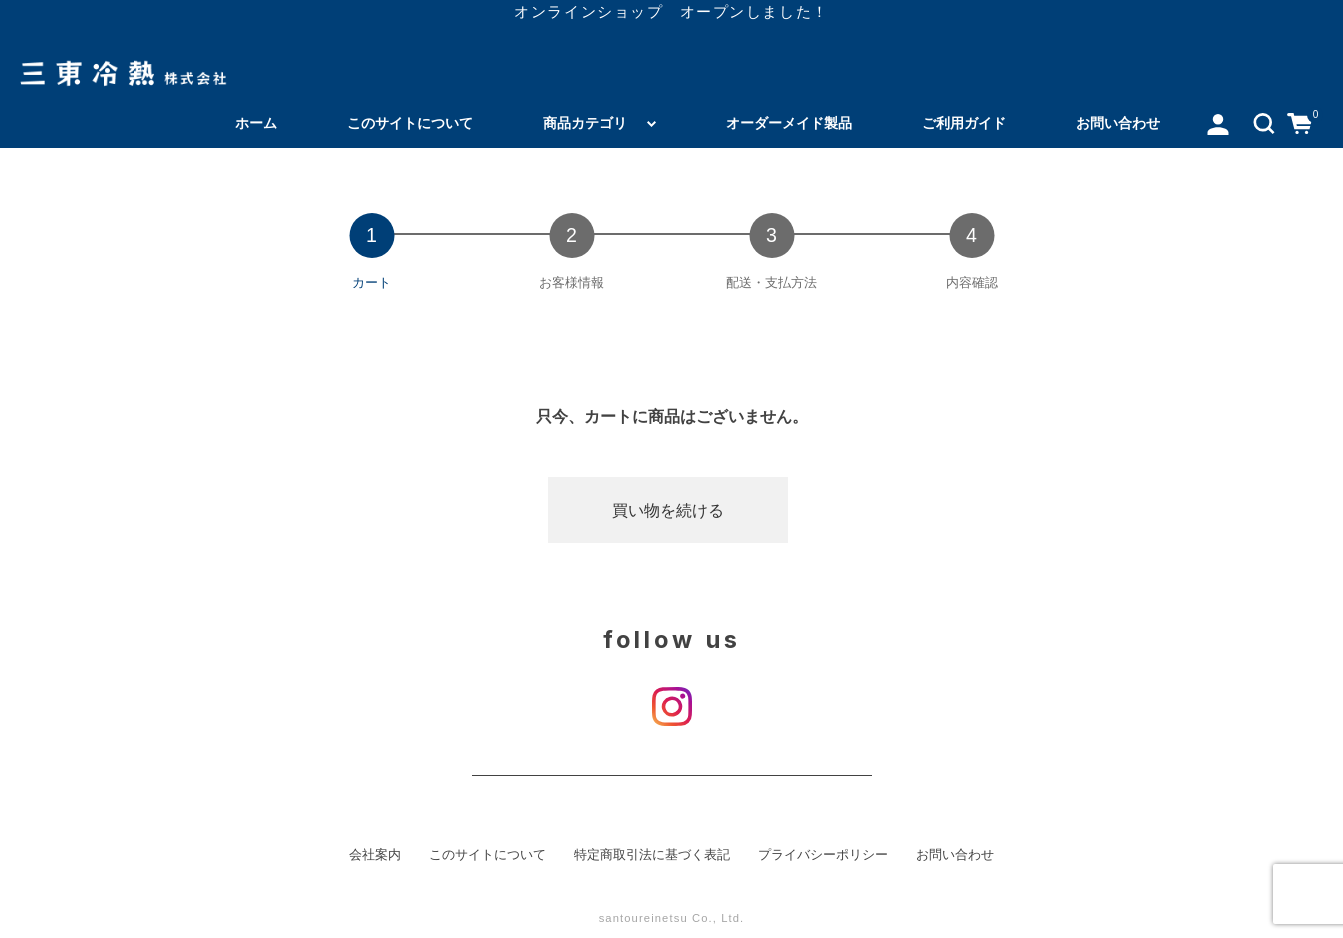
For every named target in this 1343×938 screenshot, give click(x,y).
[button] (1264, 123)
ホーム (256, 123)
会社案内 (375, 855)
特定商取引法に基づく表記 (652, 855)
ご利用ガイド (964, 123)
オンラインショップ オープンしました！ (671, 11)
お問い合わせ (1118, 123)
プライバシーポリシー (823, 855)
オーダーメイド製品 (789, 123)
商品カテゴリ (585, 123)
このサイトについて (410, 123)
